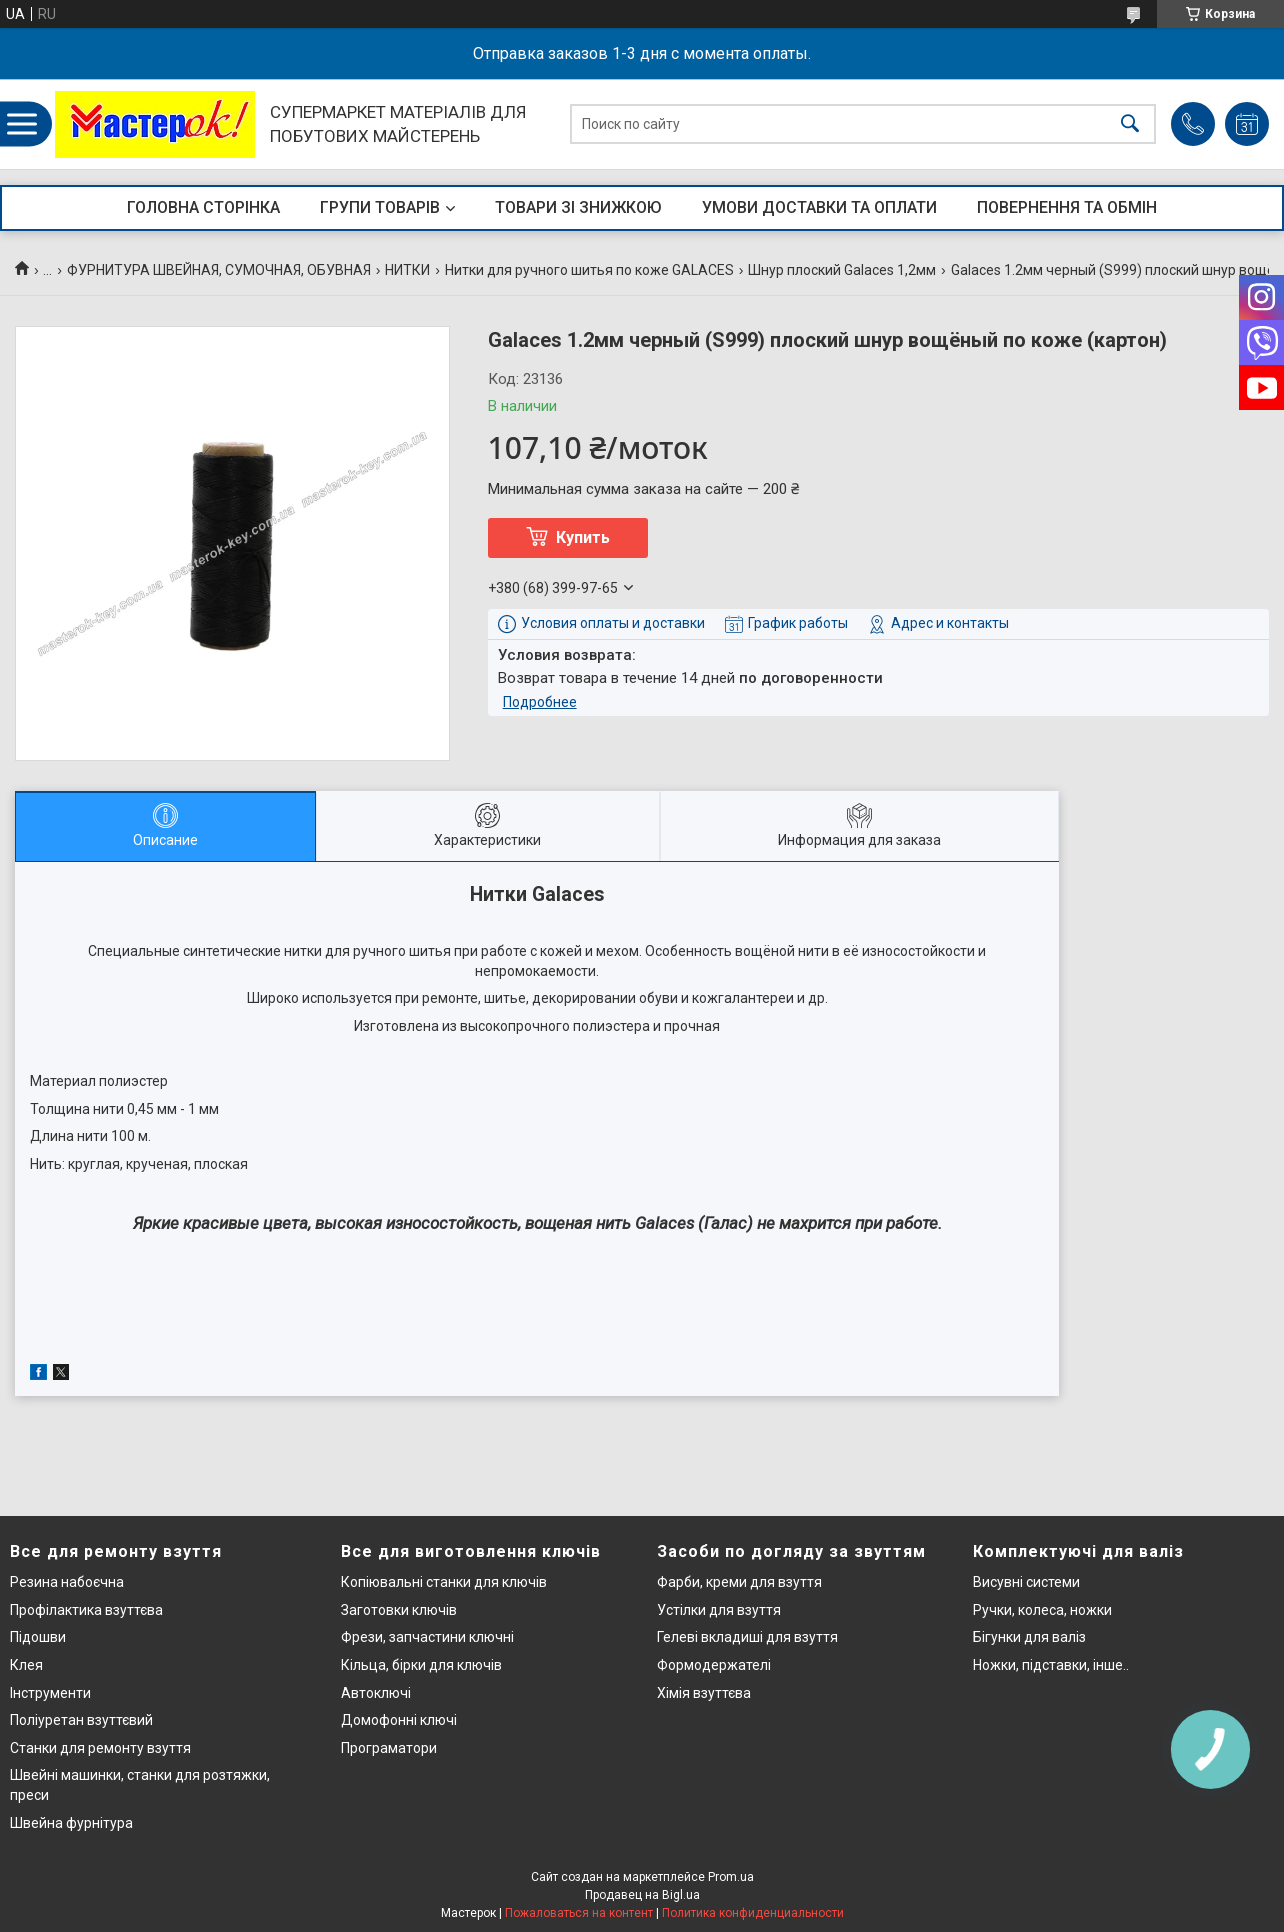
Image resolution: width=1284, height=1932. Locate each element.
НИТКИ (407, 270)
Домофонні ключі (399, 1720)
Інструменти (50, 1693)
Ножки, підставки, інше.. (1051, 1665)
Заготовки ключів (399, 1610)
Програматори (389, 1748)
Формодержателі (714, 1665)
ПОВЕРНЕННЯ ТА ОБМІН (1067, 207)
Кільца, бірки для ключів (421, 1665)
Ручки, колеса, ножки (1042, 1610)
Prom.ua (731, 1877)
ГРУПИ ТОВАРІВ (380, 207)
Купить (583, 537)
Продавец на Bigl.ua (642, 1895)
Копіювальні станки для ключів (444, 1582)
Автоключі (376, 1693)
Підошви (38, 1637)
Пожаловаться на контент (579, 1913)
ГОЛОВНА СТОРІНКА (203, 207)
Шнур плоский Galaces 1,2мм (842, 270)
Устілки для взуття (719, 1610)
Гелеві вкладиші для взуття (747, 1637)
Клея (26, 1665)
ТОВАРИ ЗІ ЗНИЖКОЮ (578, 207)
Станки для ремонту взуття (100, 1748)
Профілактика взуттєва (86, 1610)
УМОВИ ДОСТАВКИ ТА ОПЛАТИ (819, 207)
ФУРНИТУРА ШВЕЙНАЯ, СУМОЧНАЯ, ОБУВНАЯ (219, 270)
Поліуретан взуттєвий (81, 1720)
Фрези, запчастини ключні (427, 1637)
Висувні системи (1026, 1582)
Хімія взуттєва (704, 1693)
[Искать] (1130, 124)
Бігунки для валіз (1029, 1637)
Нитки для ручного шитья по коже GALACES (589, 270)
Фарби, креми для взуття (739, 1582)
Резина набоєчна (67, 1582)
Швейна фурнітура (71, 1823)
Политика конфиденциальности (753, 1913)
